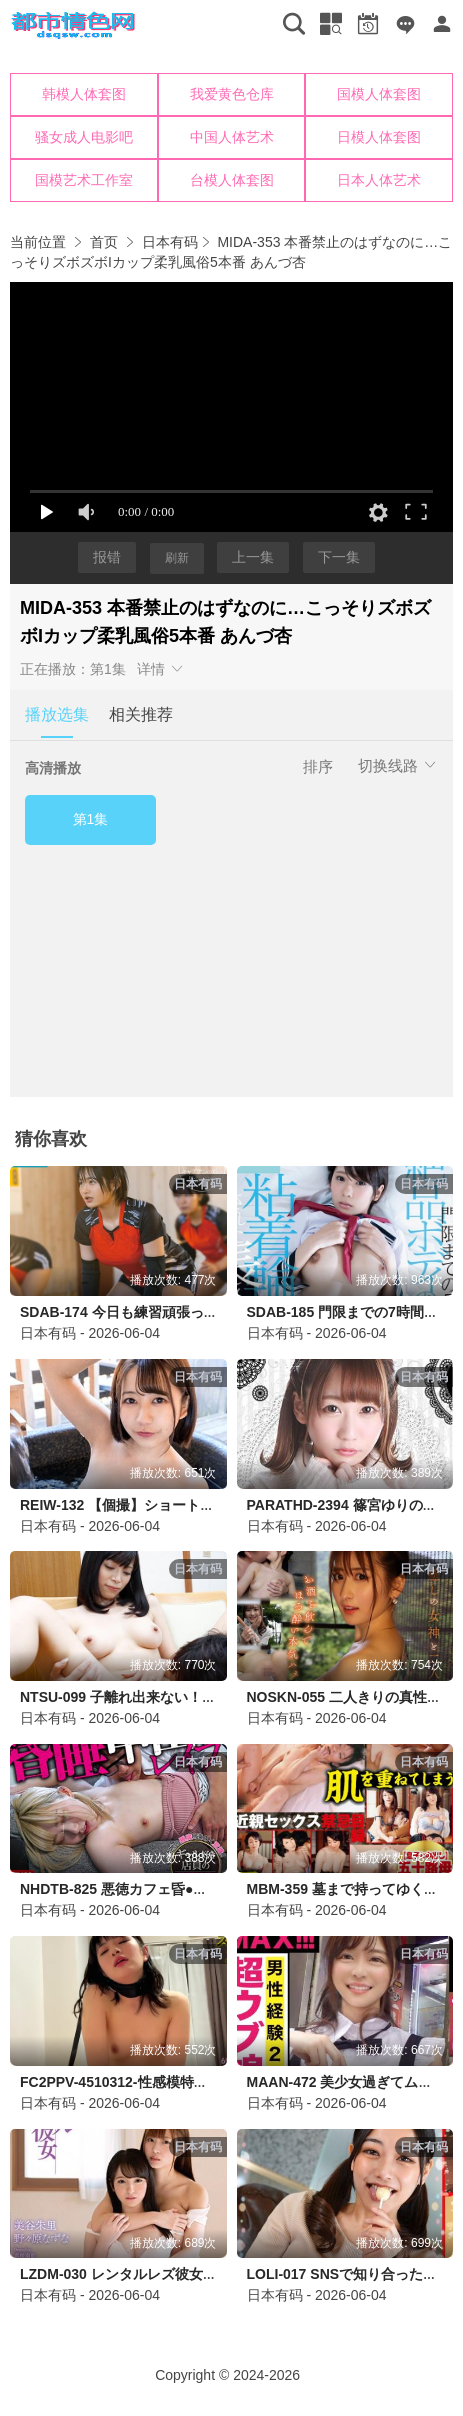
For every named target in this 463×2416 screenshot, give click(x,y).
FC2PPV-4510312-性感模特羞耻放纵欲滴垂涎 (163, 2082)
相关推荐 (141, 714)
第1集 (91, 819)
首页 (104, 242)
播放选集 (57, 714)
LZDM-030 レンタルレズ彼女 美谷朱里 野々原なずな (185, 2274)
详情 (161, 669)
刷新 (177, 558)
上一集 (253, 557)
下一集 (339, 557)
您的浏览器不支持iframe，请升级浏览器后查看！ (231, 138)
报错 (107, 557)
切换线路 (398, 765)
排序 (318, 766)
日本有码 (170, 242)
